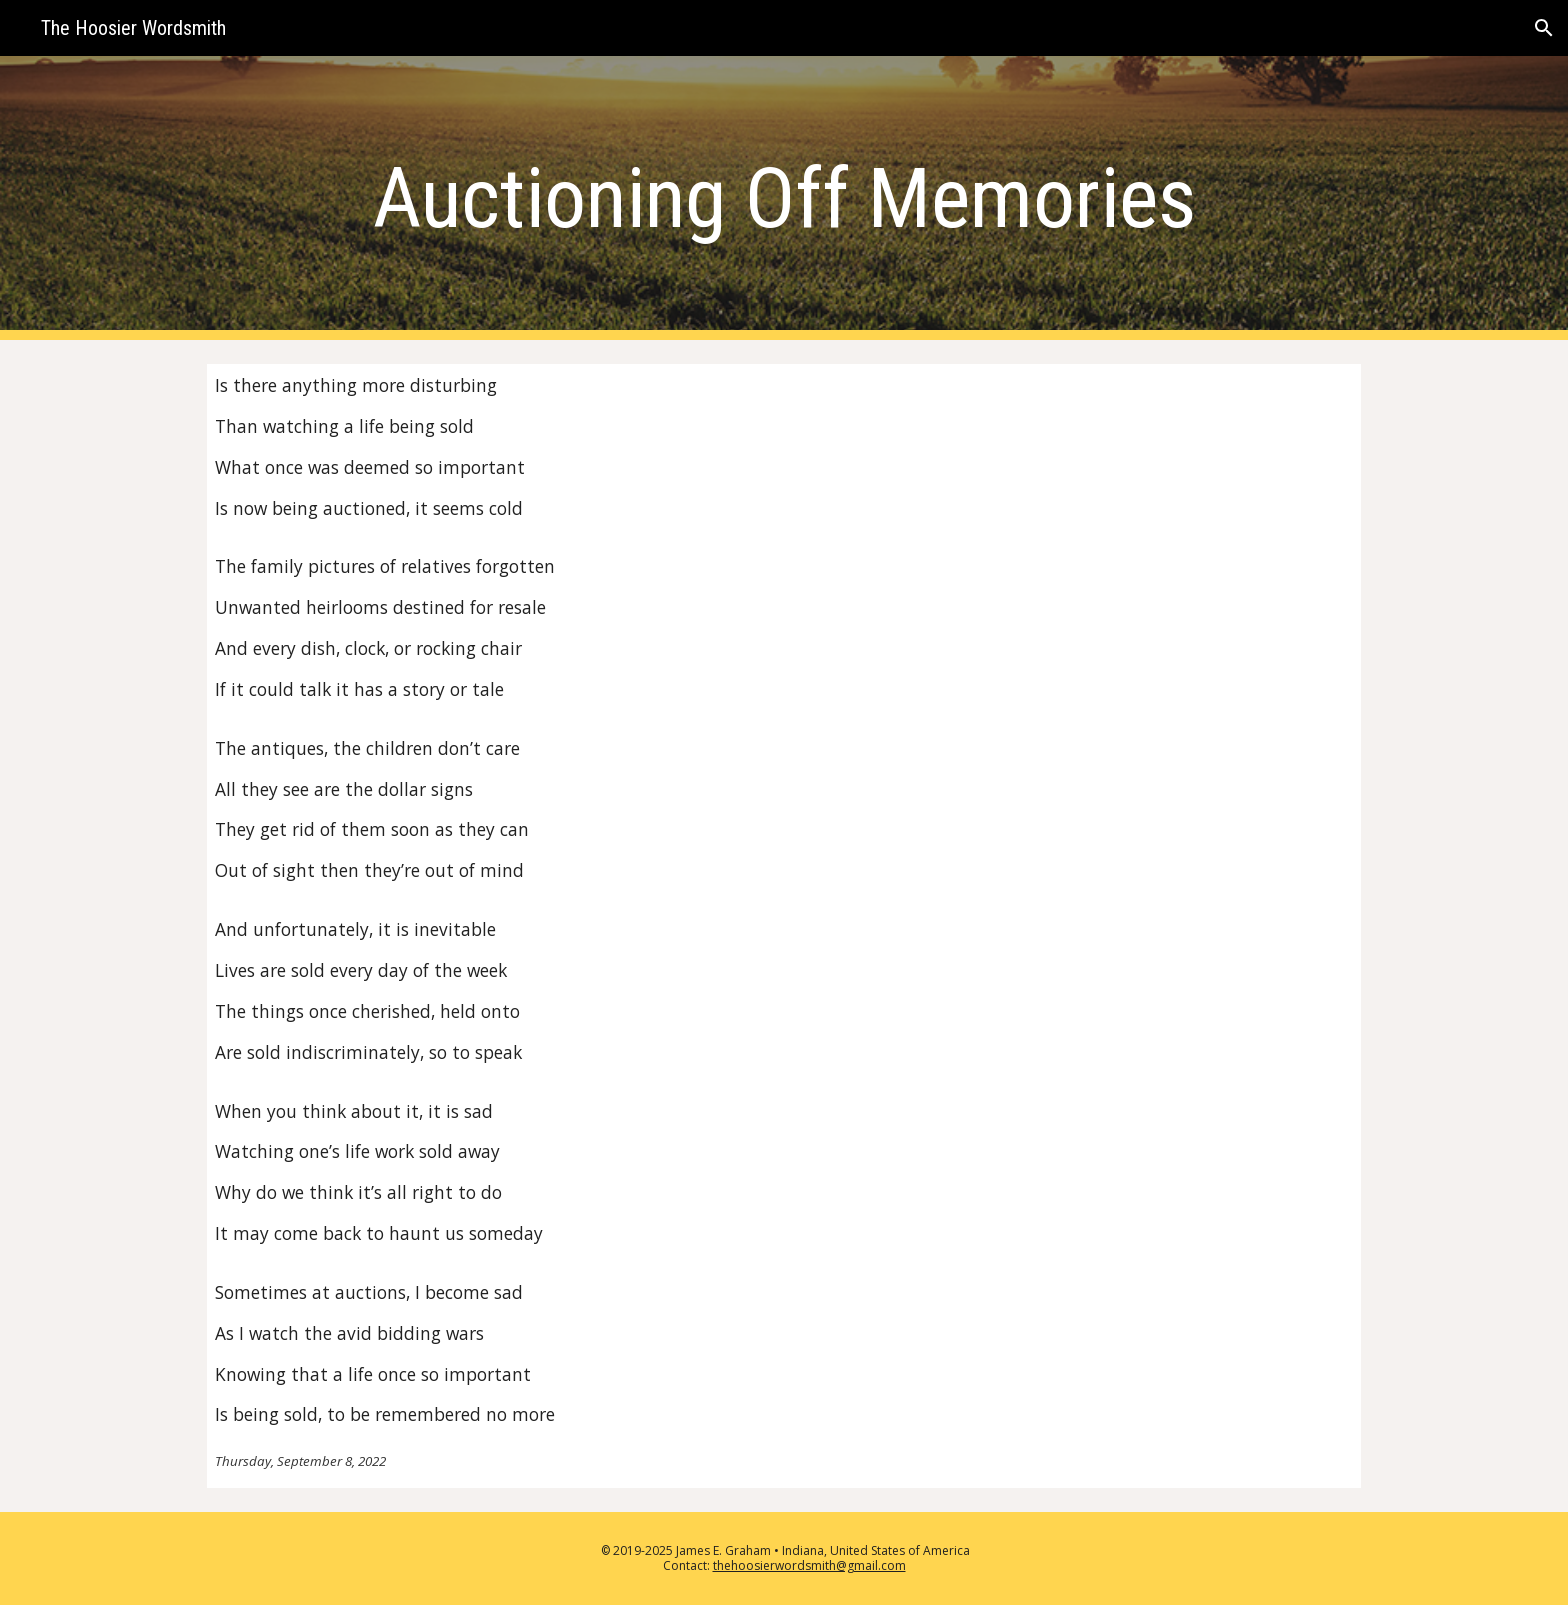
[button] (1544, 28)
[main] (784, 198)
